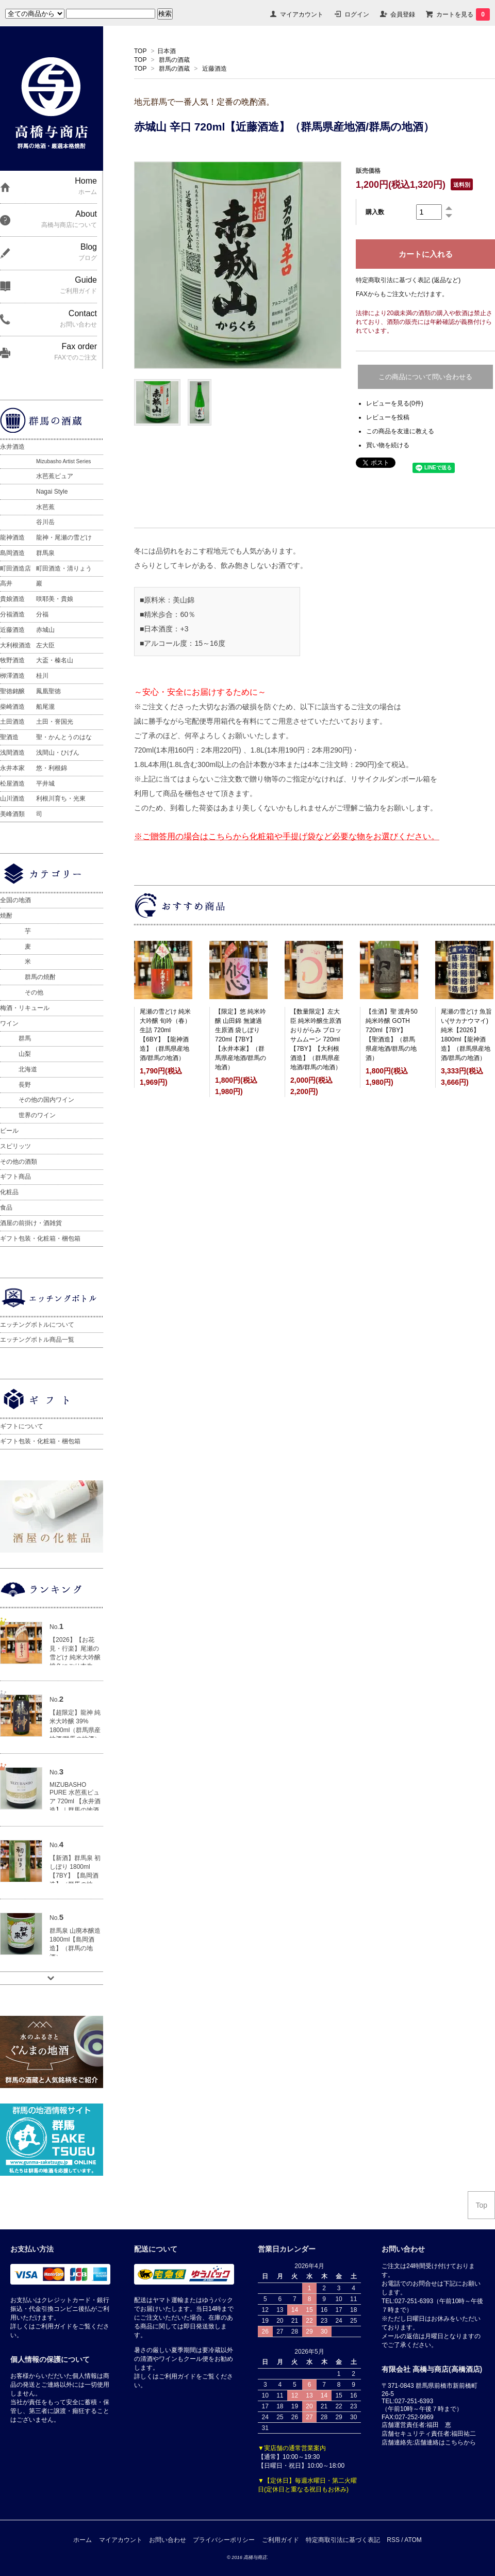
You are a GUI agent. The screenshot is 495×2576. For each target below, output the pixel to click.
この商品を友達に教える (400, 431)
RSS (393, 2540)
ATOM (413, 2540)
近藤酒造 (214, 68)
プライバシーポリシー (224, 2540)
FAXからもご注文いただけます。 (402, 294)
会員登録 (402, 14)
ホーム (82, 2540)
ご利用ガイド (280, 2540)
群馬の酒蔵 (174, 59)
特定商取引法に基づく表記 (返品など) (408, 280)
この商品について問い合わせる (425, 377)
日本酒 (166, 51)
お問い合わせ (167, 2540)
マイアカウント (301, 14)
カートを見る (463, 14)
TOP (140, 51)
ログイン (356, 14)
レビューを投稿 (387, 417)
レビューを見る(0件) (394, 403)
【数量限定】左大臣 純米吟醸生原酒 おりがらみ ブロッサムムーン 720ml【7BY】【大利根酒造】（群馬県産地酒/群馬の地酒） (315, 1039)
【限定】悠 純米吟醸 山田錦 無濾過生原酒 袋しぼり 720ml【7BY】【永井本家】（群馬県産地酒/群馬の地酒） (240, 1039)
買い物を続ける (387, 445)
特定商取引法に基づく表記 (343, 2540)
